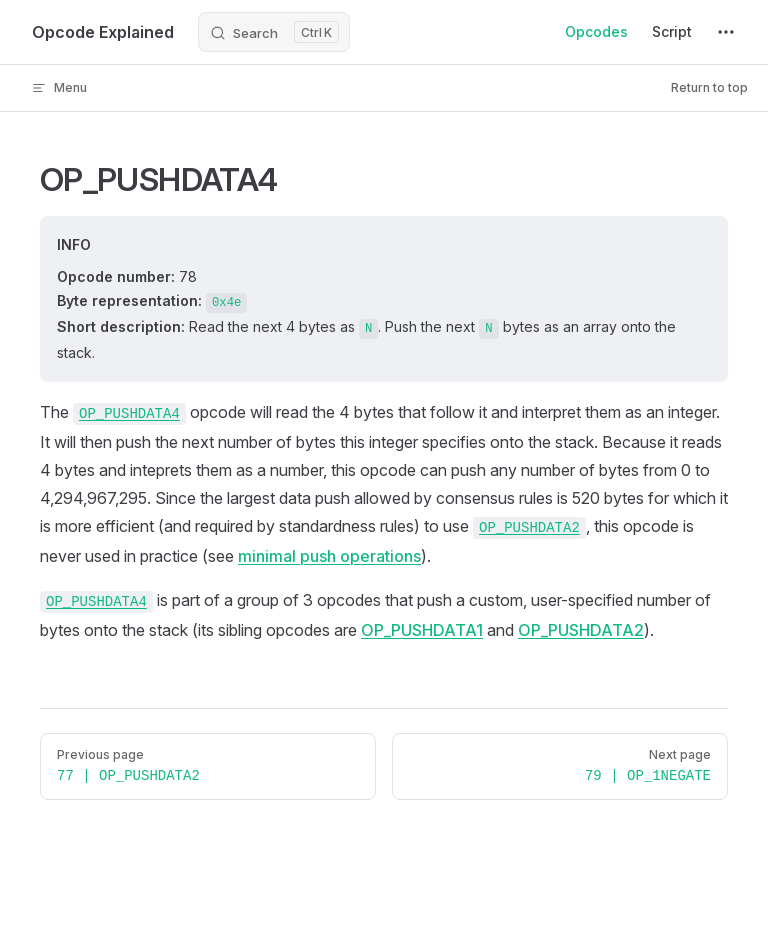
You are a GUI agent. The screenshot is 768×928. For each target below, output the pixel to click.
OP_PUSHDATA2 (581, 630)
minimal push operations (329, 556)
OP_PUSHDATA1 (422, 630)
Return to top (709, 87)
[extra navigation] (726, 32)
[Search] (274, 32)
